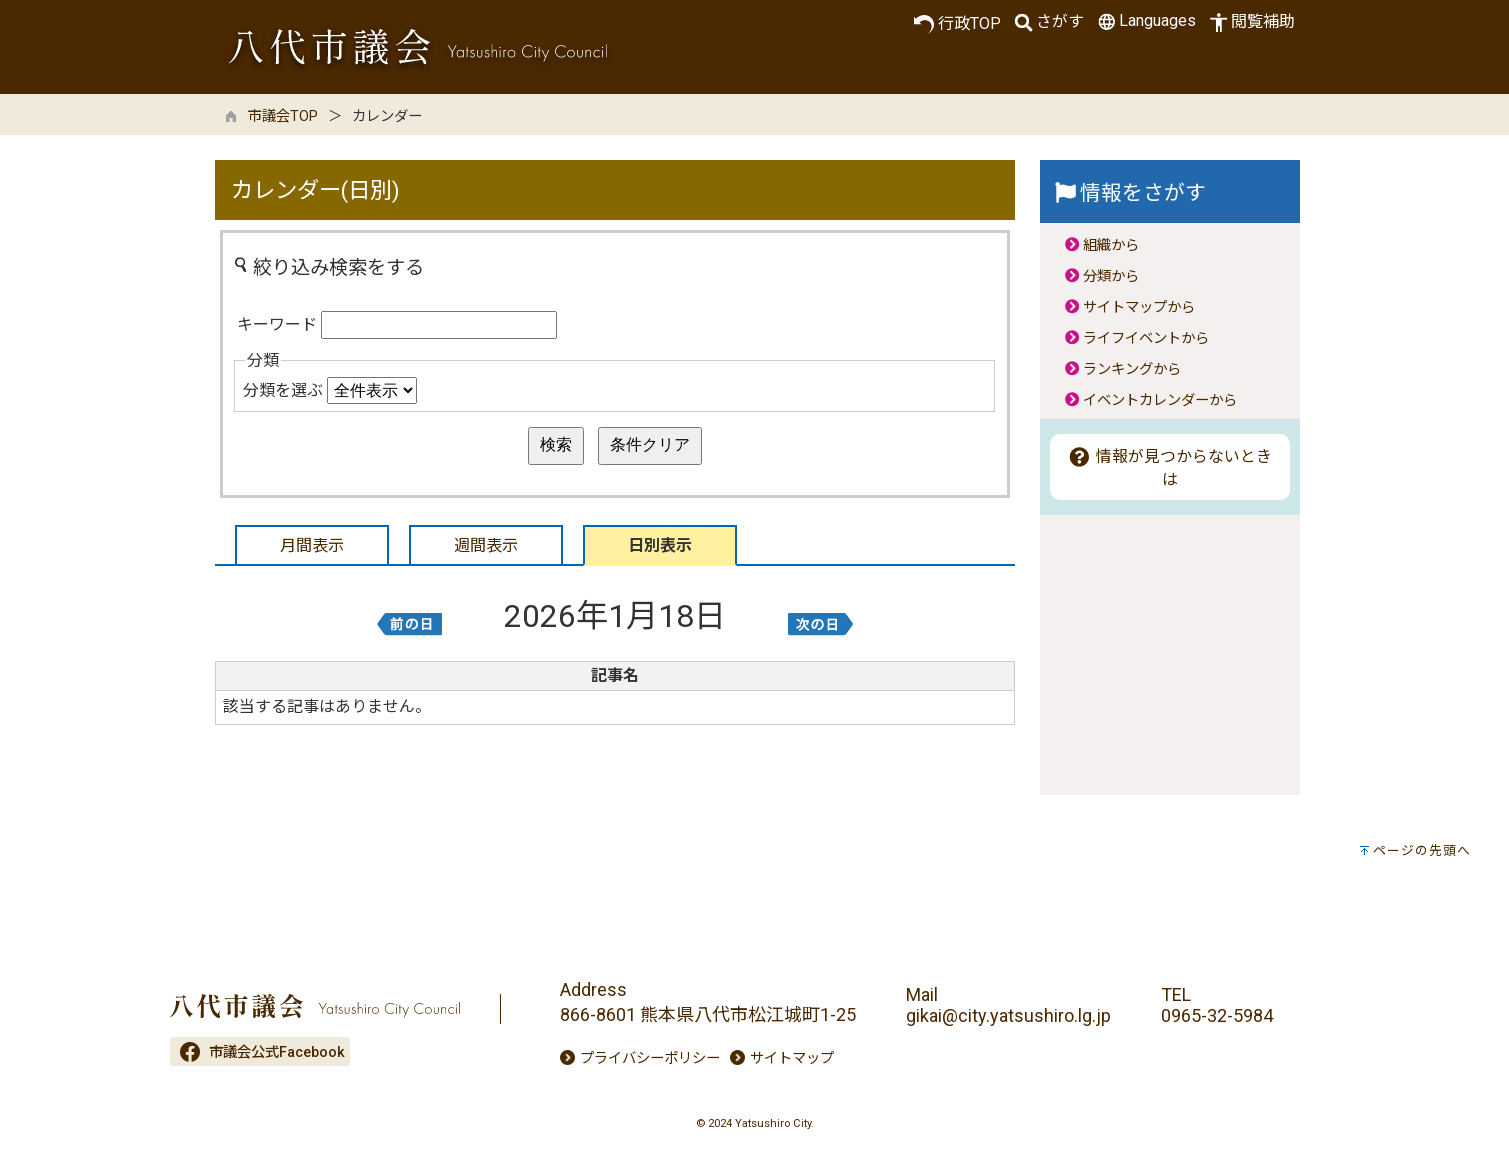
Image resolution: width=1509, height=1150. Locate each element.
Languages (1145, 21)
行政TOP (957, 24)
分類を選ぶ (283, 390)
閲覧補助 (1250, 22)
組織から (1111, 245)
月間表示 (312, 545)
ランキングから (1132, 369)
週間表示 (486, 545)
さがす (1047, 22)
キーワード (277, 324)
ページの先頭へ (1422, 850)
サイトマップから (1139, 307)
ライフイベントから (1146, 338)
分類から (1111, 276)
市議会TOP (283, 116)
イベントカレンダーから (1160, 400)
